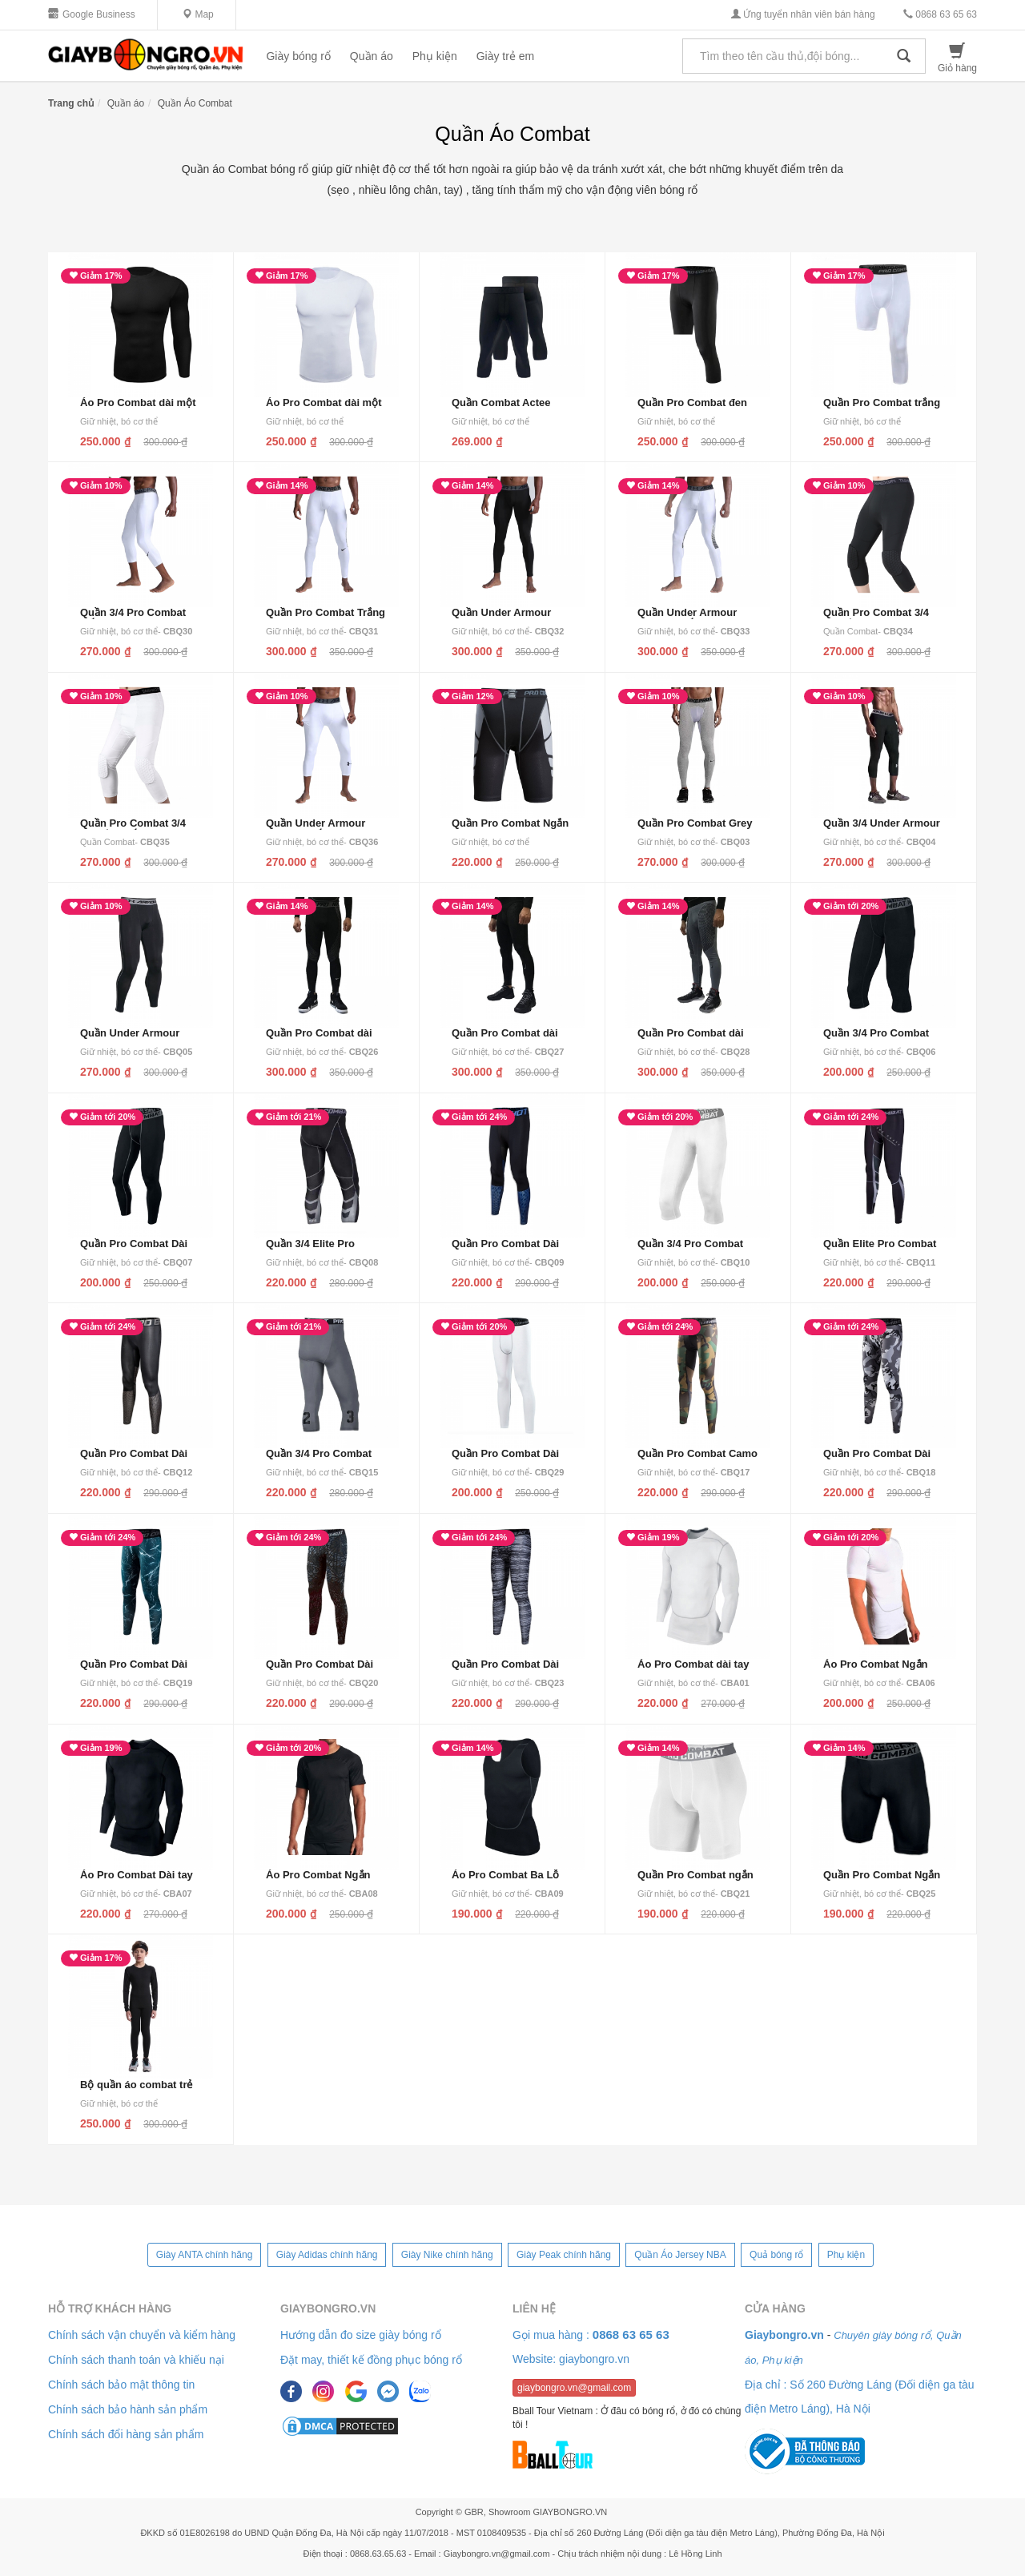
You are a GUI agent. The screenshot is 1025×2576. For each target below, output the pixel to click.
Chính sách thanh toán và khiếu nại (136, 2359)
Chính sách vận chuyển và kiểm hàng (141, 2334)
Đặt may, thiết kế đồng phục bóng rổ (371, 2359)
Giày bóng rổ (298, 56)
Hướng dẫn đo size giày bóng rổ (360, 2334)
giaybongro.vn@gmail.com (574, 2387)
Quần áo (371, 56)
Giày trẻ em (505, 56)
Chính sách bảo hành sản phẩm (127, 2409)
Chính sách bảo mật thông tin (121, 2384)
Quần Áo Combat (195, 103)
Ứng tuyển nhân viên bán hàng (802, 14)
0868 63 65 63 (940, 14)
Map (198, 14)
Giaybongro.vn (328, 2308)
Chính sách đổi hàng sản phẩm (125, 2434)
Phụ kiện (434, 56)
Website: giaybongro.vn (570, 2359)
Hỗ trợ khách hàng (109, 2308)
